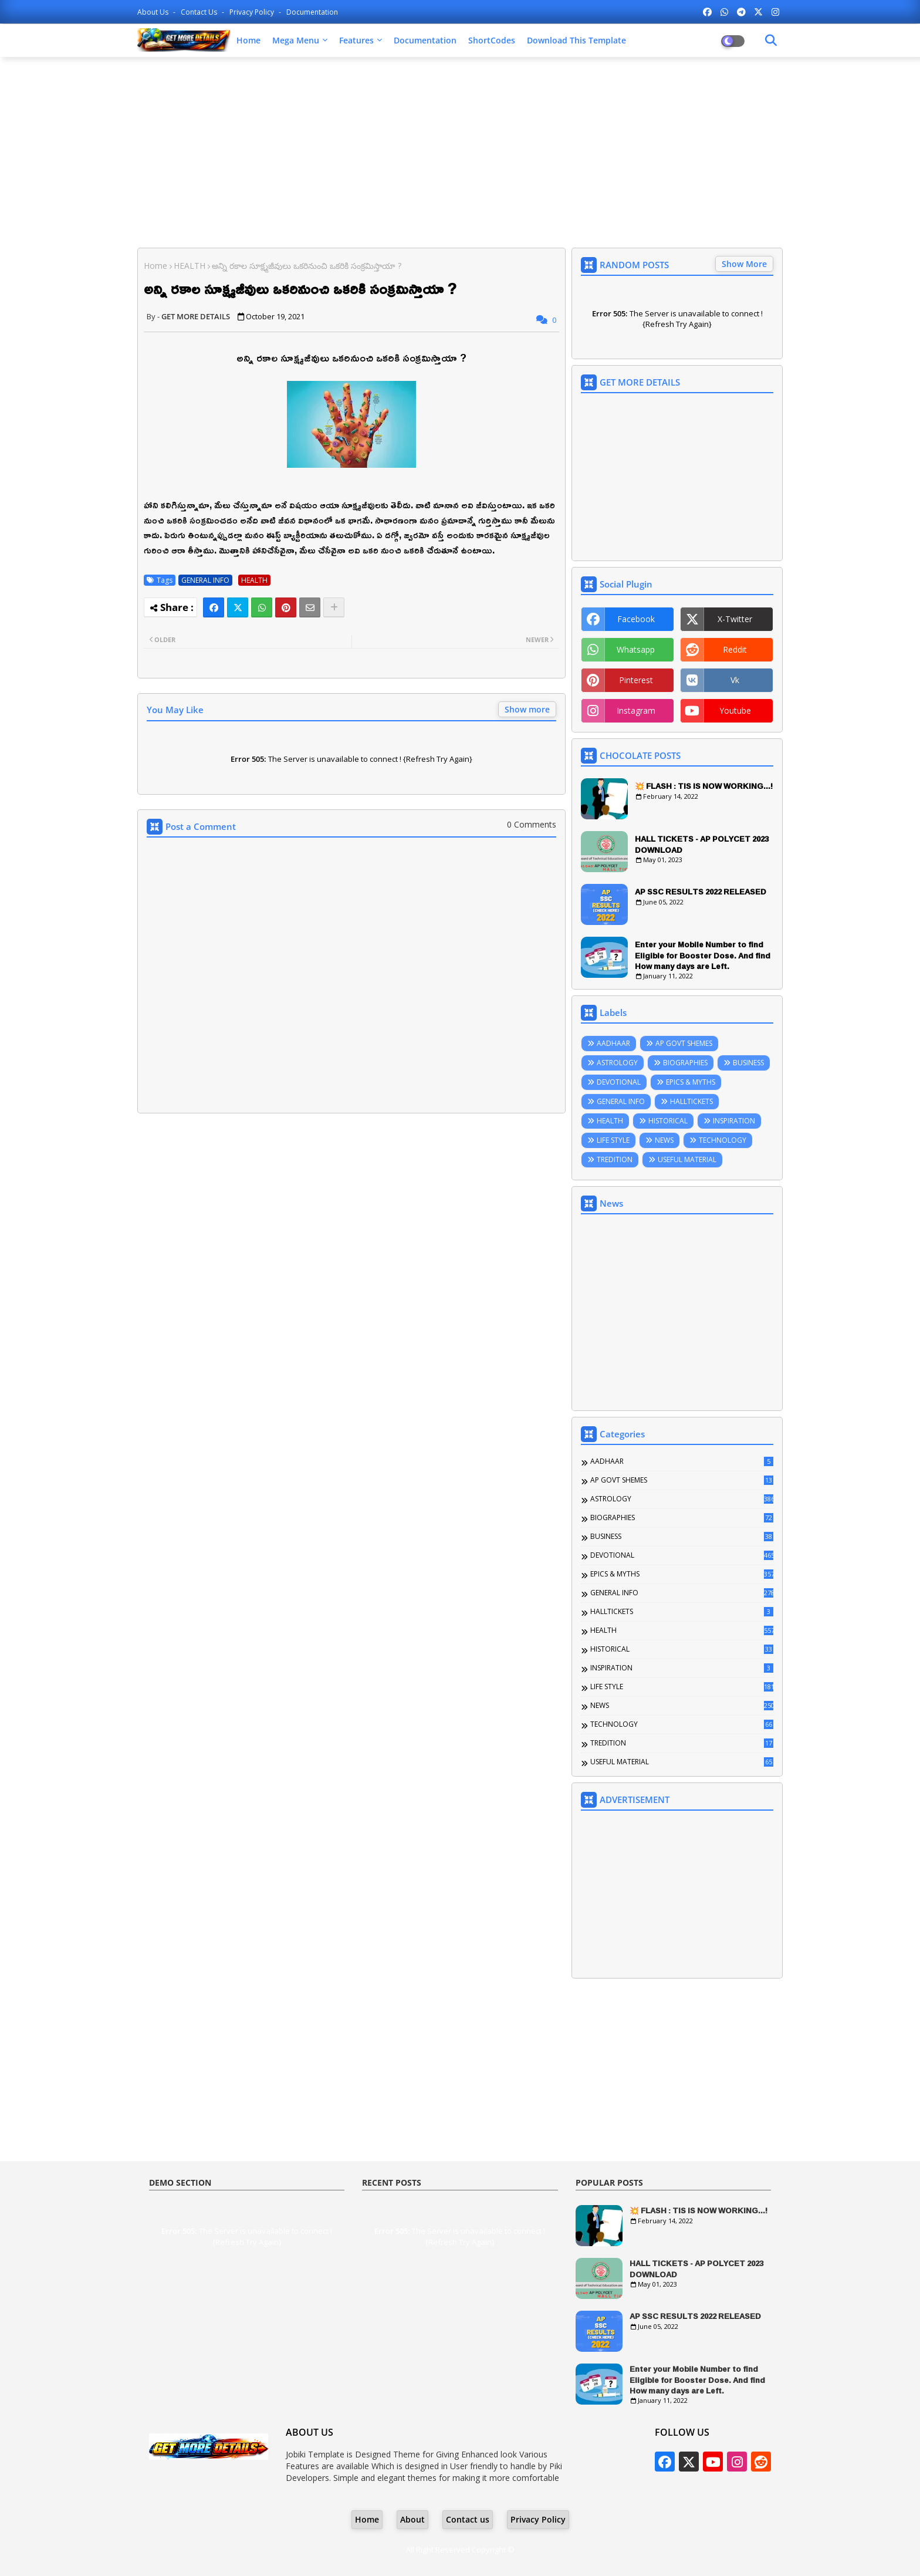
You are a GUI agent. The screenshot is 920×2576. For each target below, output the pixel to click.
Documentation (312, 12)
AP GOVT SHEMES (683, 1043)
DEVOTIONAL (619, 1082)
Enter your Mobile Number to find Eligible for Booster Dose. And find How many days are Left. (702, 955)
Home (248, 40)
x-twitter (735, 618)
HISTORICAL (668, 1121)
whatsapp (636, 649)
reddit (735, 649)
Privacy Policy (252, 12)
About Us (153, 12)
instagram (636, 710)
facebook (636, 618)
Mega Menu (295, 40)
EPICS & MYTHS (690, 1082)
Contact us (200, 12)
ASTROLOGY (617, 1063)
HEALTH (189, 265)
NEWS (664, 1140)
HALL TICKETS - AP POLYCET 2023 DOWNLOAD (702, 844)
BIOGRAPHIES (685, 1063)
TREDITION (614, 1159)
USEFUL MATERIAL (687, 1159)
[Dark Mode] (771, 40)
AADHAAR (613, 1043)
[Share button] (333, 607)
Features (356, 40)
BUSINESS (748, 1063)
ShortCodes (491, 40)
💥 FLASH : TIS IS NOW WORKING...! (704, 786)
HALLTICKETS (691, 1101)
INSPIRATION (734, 1121)
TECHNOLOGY (722, 1140)
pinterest (636, 680)
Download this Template (576, 40)
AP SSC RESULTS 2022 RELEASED (700, 891)
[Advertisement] (460, 151)
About (412, 2519)
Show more (527, 709)
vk (734, 680)
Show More (744, 263)
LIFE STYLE (613, 1140)
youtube (735, 710)
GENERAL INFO (205, 580)
